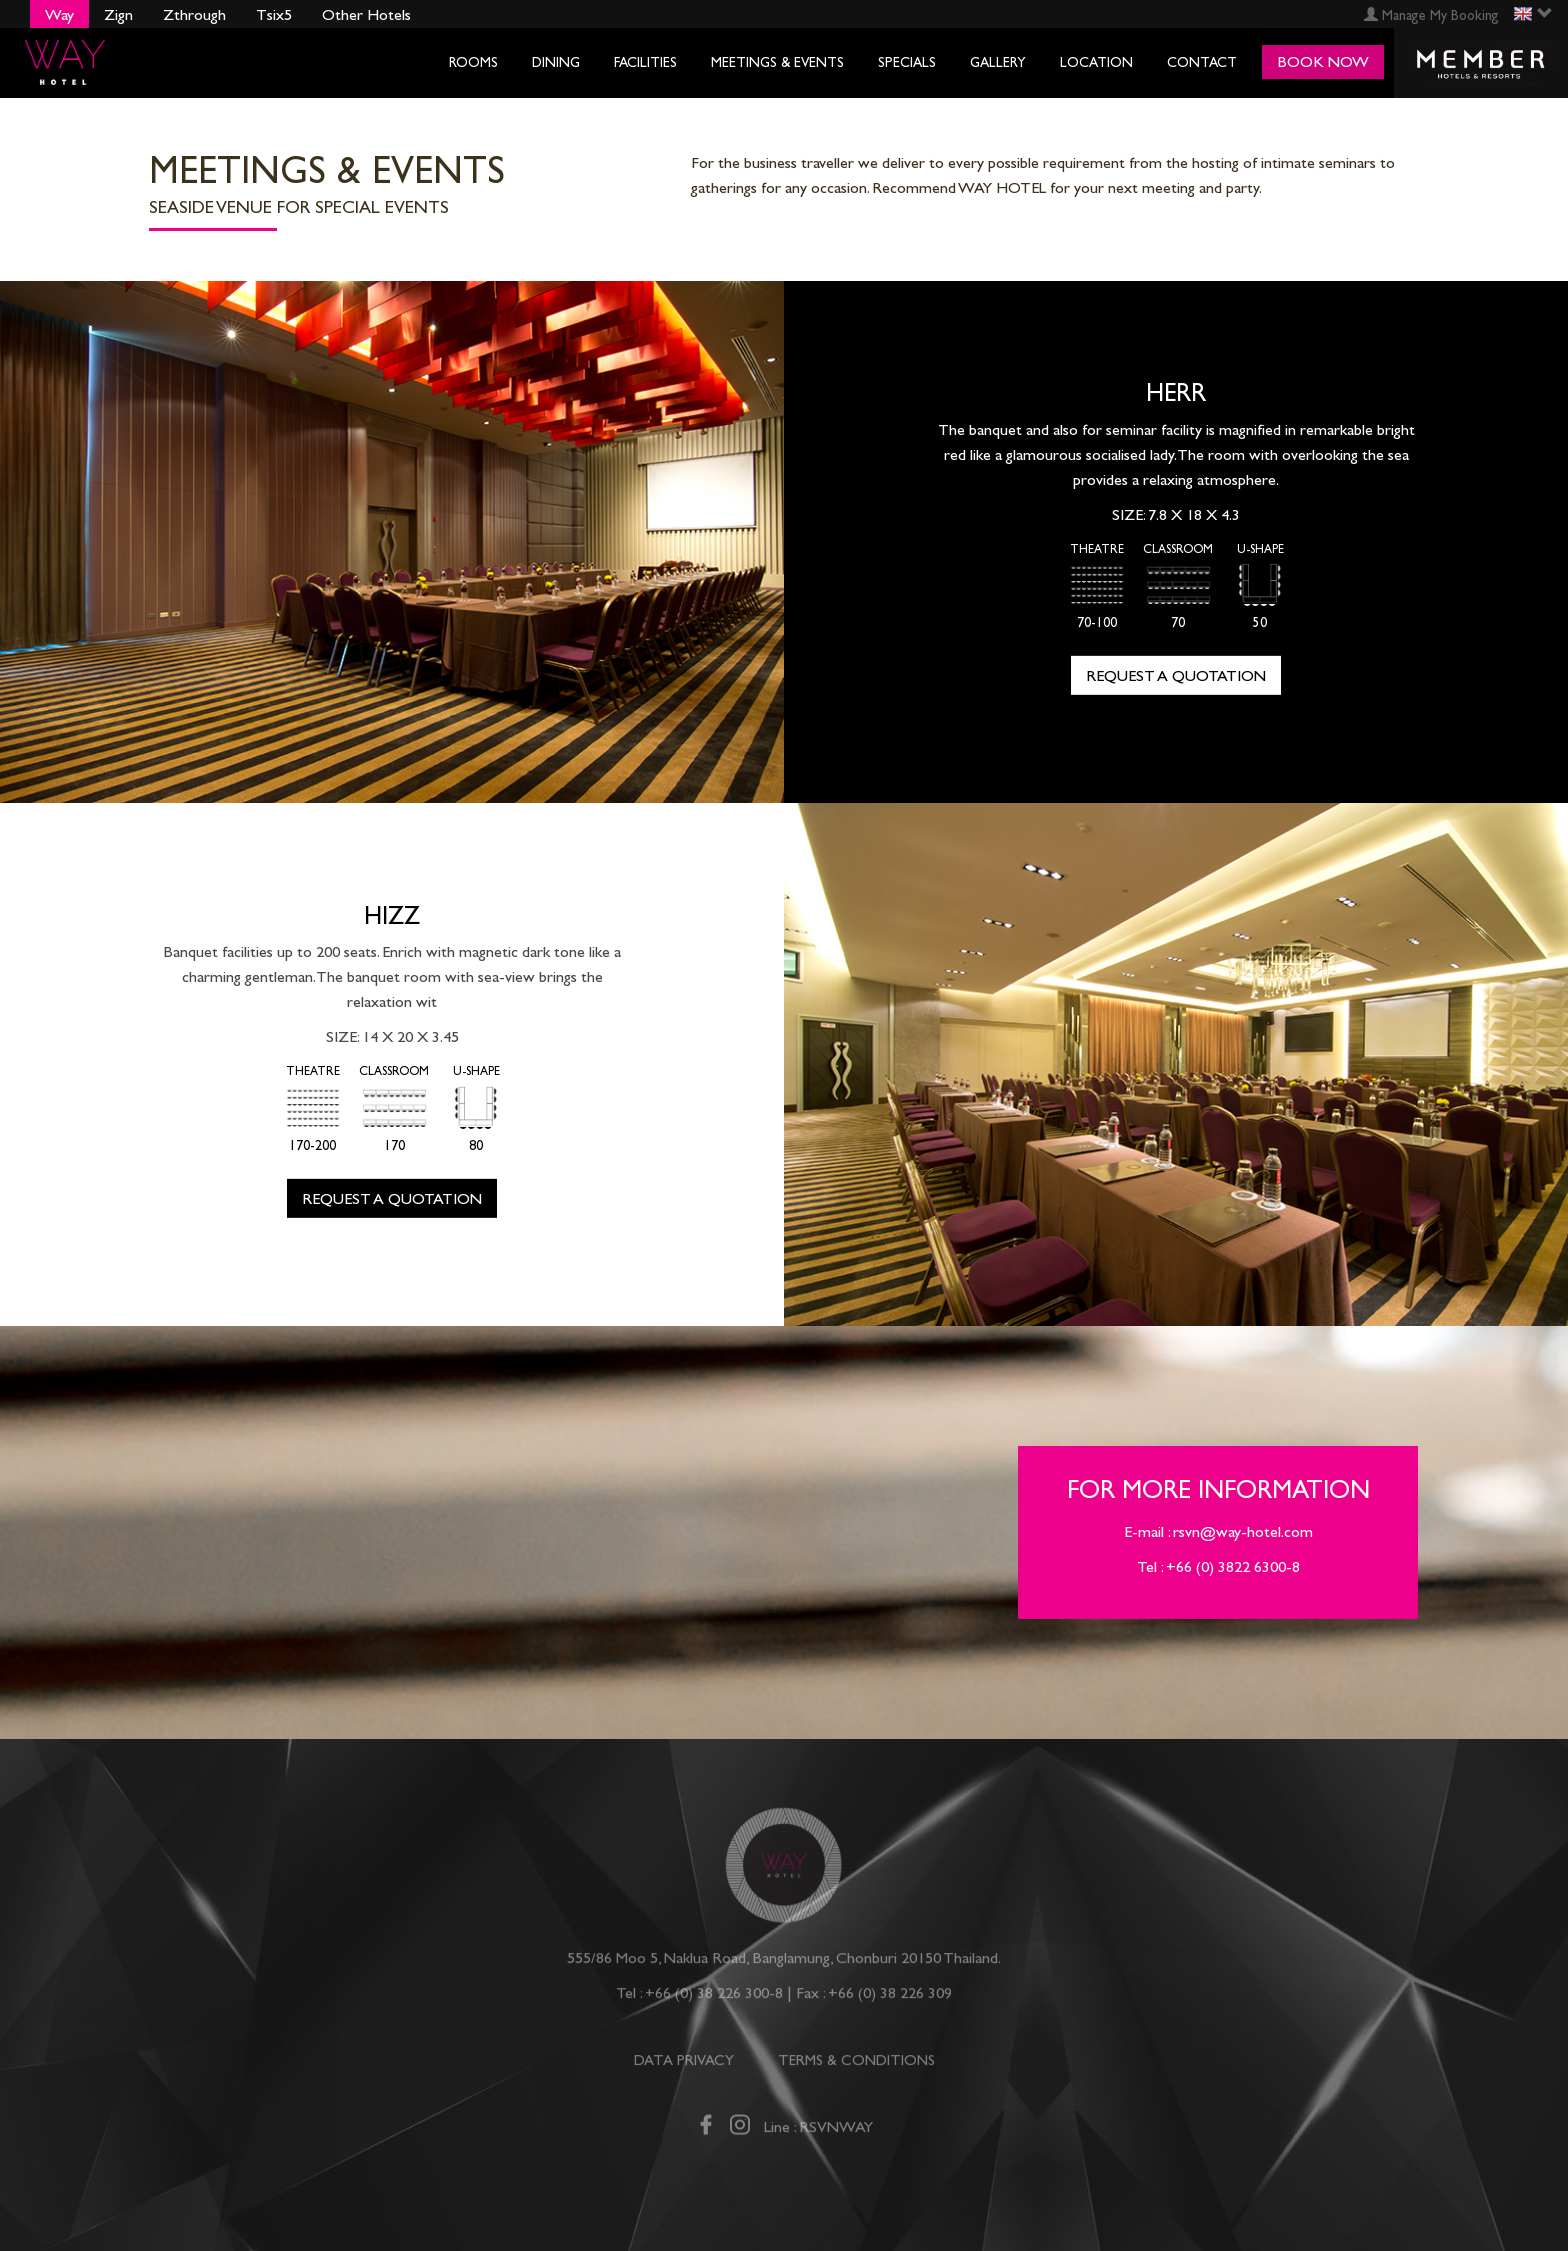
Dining (556, 62)
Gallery (998, 62)
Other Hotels (366, 14)
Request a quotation (1176, 675)
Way (59, 14)
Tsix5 (274, 14)
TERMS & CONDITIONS (856, 2067)
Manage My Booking (1431, 15)
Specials (907, 62)
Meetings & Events (777, 62)
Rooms (473, 62)
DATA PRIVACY (684, 2067)
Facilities (645, 62)
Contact (1202, 62)
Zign (118, 14)
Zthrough (194, 14)
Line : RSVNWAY (818, 2133)
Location (1096, 62)
